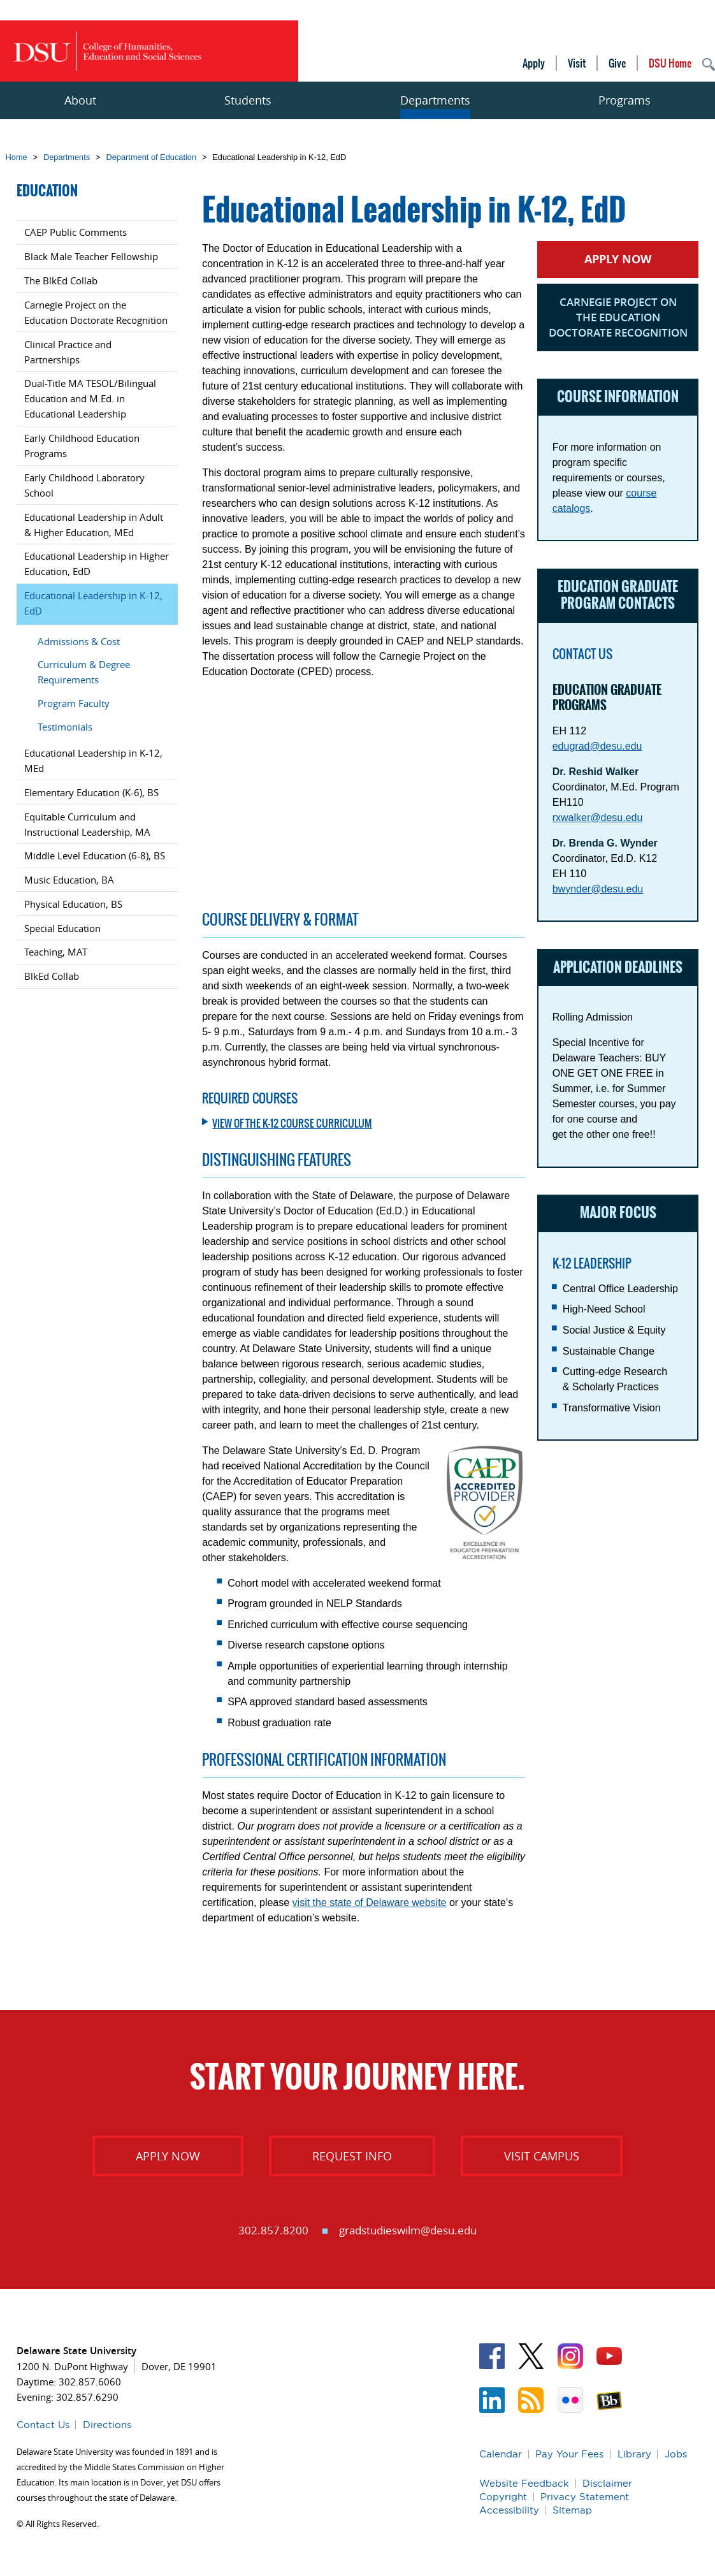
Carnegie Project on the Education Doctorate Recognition (618, 317)
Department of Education (151, 157)
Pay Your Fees (569, 2454)
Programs (624, 100)
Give (617, 63)
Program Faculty (74, 703)
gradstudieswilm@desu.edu (408, 2230)
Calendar (500, 2454)
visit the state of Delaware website (369, 1902)
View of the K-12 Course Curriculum (292, 1123)
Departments (435, 100)
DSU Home (670, 63)
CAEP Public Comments (75, 232)
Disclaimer (607, 2483)
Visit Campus (541, 2156)
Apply (534, 63)
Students (247, 100)
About (80, 100)
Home (16, 157)
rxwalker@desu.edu (597, 817)
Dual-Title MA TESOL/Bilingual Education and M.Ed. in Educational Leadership (90, 398)
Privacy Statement (584, 2496)
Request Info (352, 2156)
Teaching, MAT (55, 951)
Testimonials (65, 726)
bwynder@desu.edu (598, 889)
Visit (577, 63)
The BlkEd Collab (61, 280)
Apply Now (617, 259)
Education (47, 190)
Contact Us (43, 2424)
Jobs (676, 2454)
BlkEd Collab (51, 976)
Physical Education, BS (73, 904)
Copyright (503, 2496)
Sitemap (572, 2510)
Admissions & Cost (79, 641)
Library (634, 2454)
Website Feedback (524, 2483)
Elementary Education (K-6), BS (91, 792)
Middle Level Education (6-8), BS (94, 855)
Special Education (62, 928)
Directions (107, 2424)
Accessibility (509, 2510)
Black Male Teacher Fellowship (91, 256)
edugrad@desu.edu (597, 746)
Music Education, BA (69, 879)
